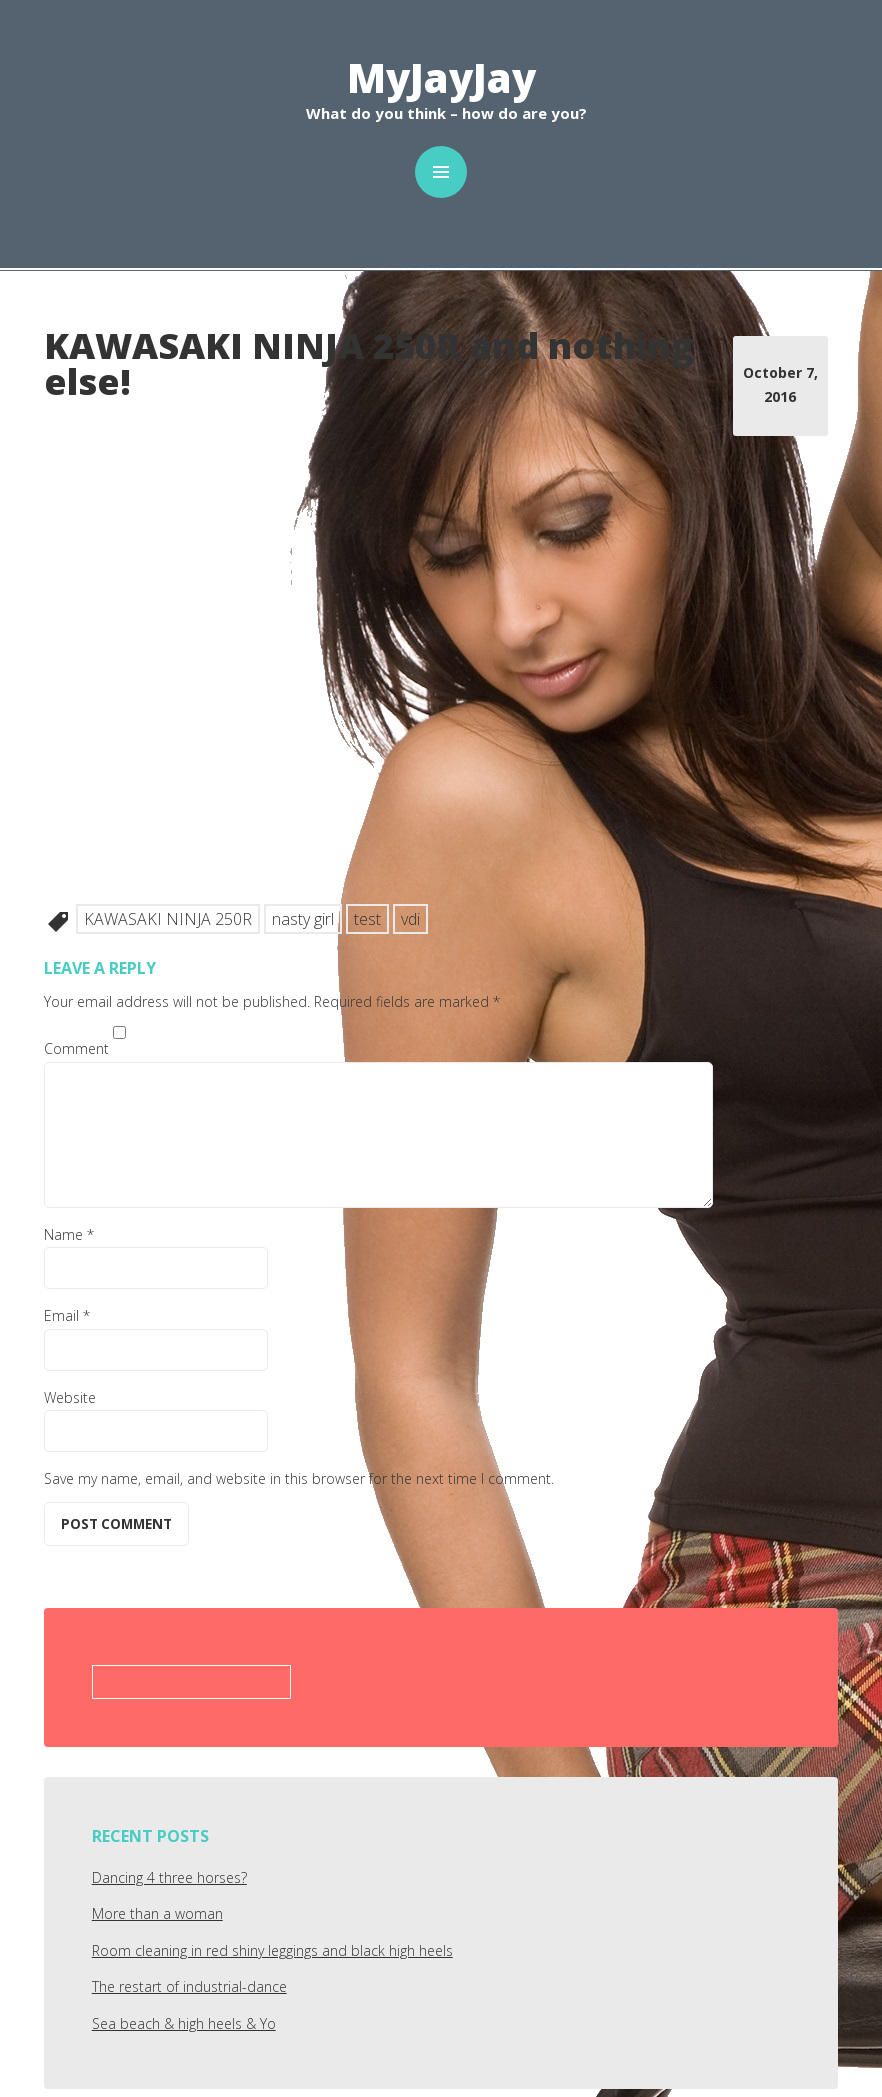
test (367, 919)
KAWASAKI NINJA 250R (168, 919)
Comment (76, 1048)
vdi (410, 919)
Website (70, 1397)
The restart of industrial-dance (189, 1986)
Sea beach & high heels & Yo (184, 2023)
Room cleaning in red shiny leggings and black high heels (272, 1950)
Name (69, 1234)
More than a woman (157, 1913)
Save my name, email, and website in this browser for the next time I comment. (299, 1478)
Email (67, 1315)
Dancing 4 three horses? (169, 1877)
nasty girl (303, 919)
